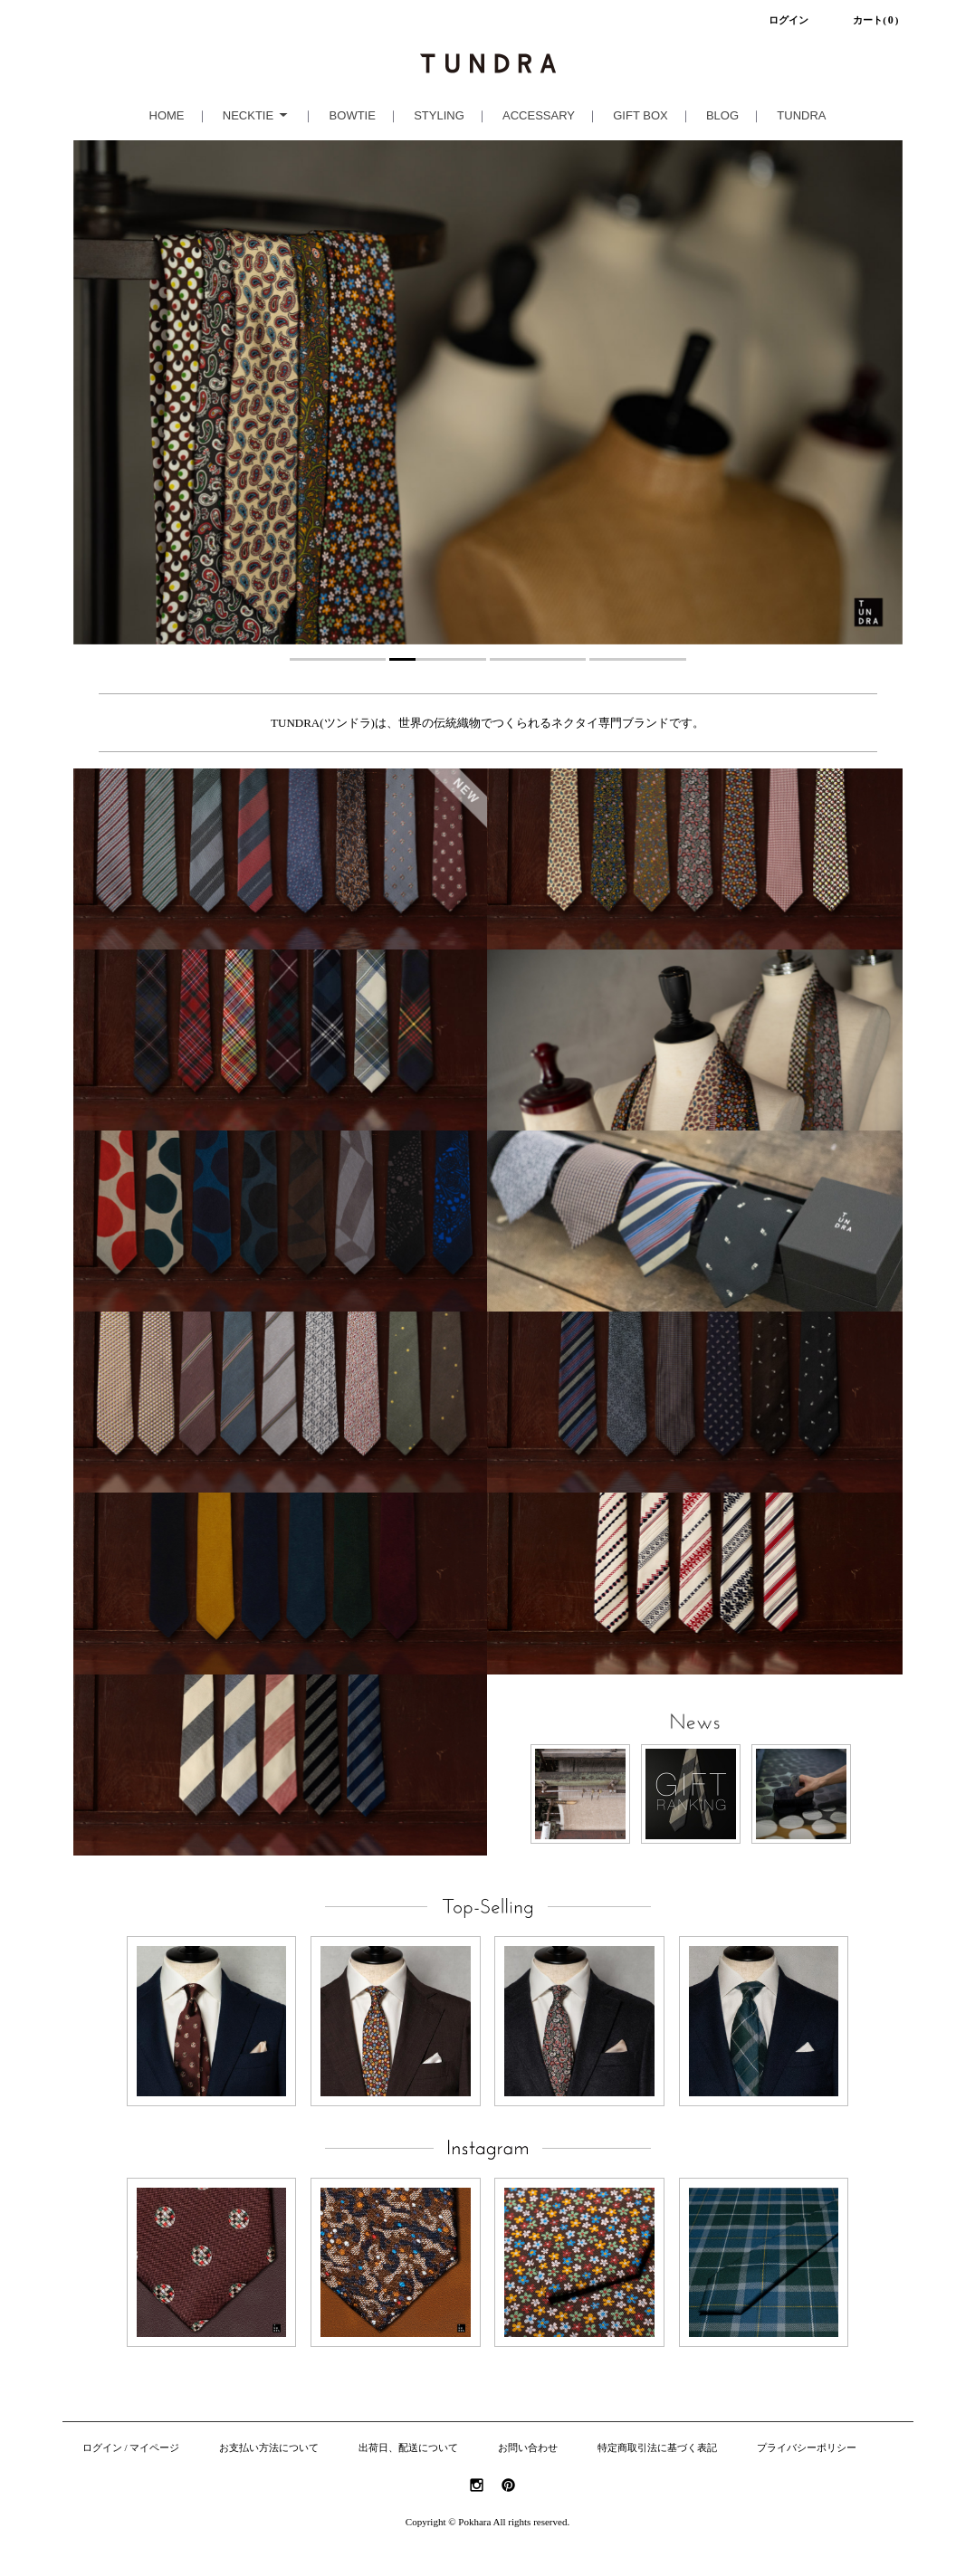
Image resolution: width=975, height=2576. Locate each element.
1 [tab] (338, 659)
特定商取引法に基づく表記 (657, 2448)
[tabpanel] (488, 392)
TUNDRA (801, 115)
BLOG (722, 115)
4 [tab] (637, 659)
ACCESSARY (538, 115)
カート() (875, 19)
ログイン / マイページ (131, 2448)
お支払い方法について (269, 2448)
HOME (167, 115)
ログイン (788, 19)
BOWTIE (353, 115)
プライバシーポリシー (806, 2448)
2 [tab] (437, 659)
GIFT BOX (640, 115)
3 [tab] (538, 659)
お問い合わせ (528, 2448)
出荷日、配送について (408, 2448)
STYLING (439, 115)
